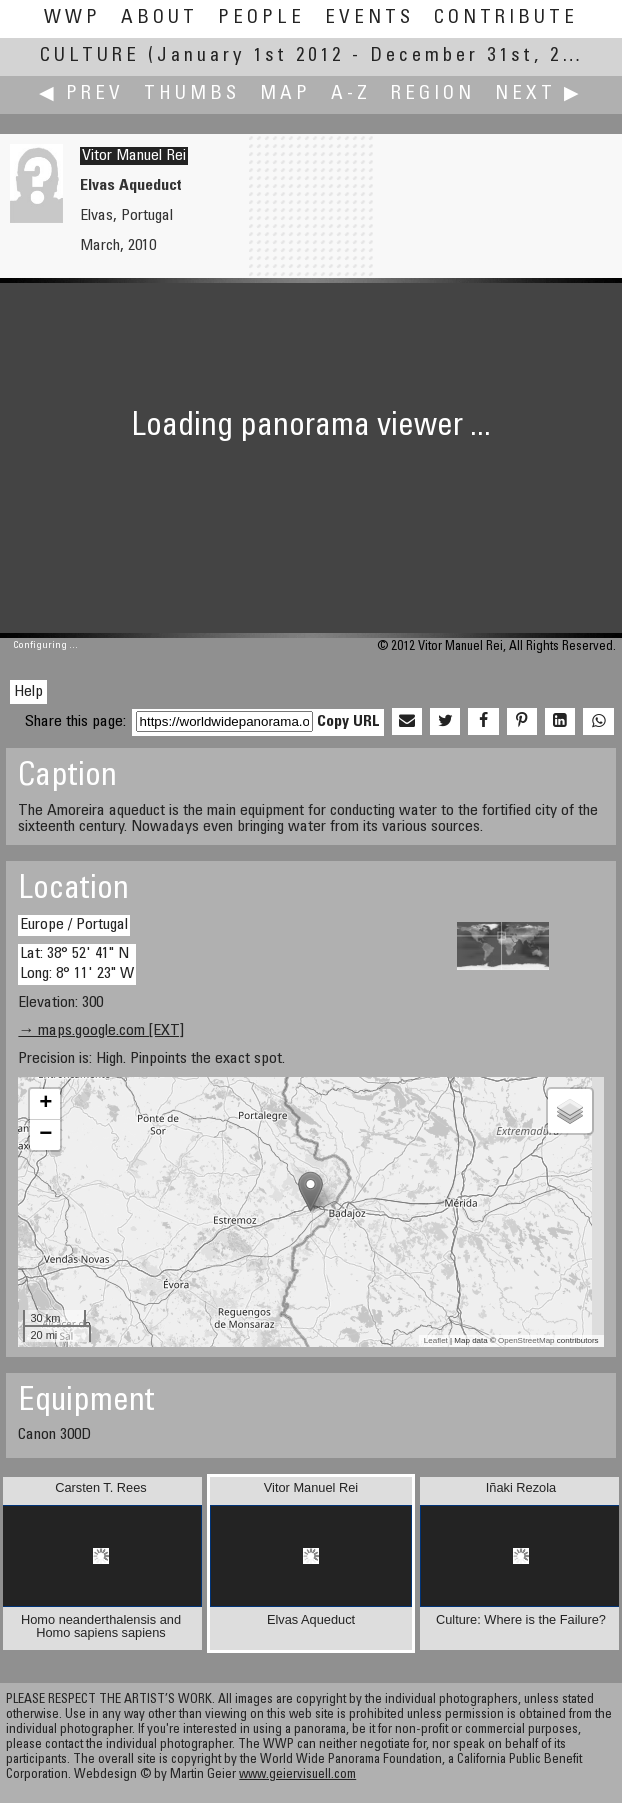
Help (28, 692)
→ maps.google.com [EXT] (101, 1031)
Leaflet (436, 1340)
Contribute (506, 18)
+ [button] (45, 1104)
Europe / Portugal (74, 925)
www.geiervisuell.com (297, 1775)
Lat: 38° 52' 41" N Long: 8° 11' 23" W (77, 963)
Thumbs (192, 94)
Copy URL (348, 722)
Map (285, 94)
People (261, 18)
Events (369, 18)
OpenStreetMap (526, 1340)
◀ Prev (81, 94)
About (159, 18)
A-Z (351, 94)
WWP (72, 18)
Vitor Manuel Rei (134, 156)
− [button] (45, 1135)
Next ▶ (539, 94)
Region (433, 94)
